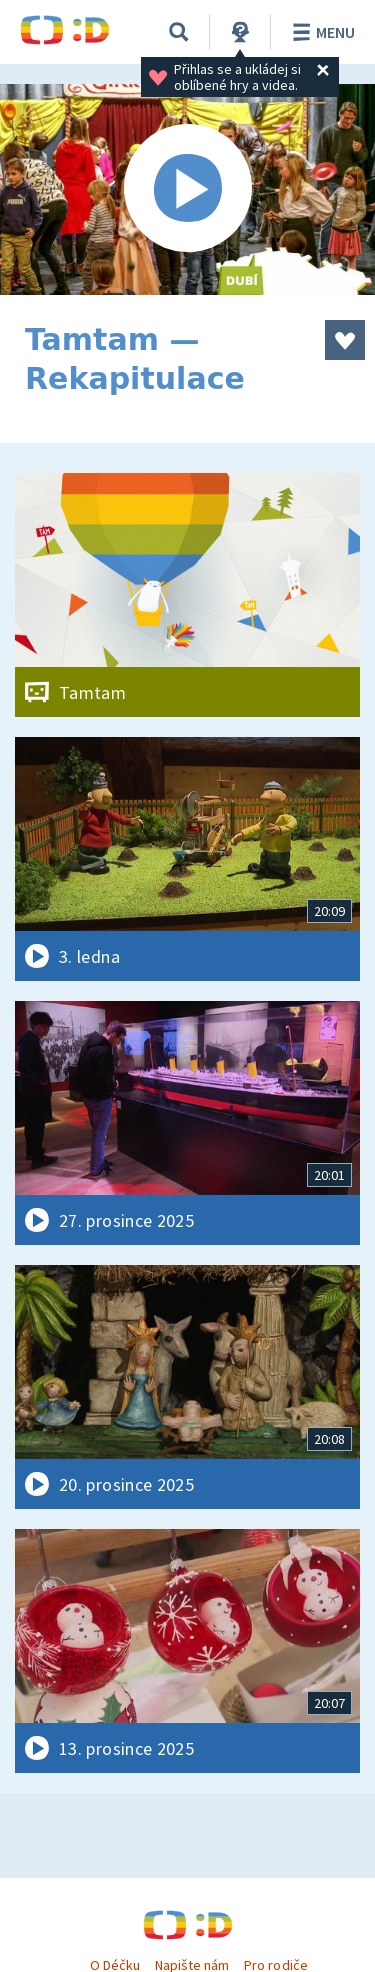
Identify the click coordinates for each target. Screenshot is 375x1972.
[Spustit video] (187, 189)
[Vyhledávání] (179, 32)
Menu (320, 32)
